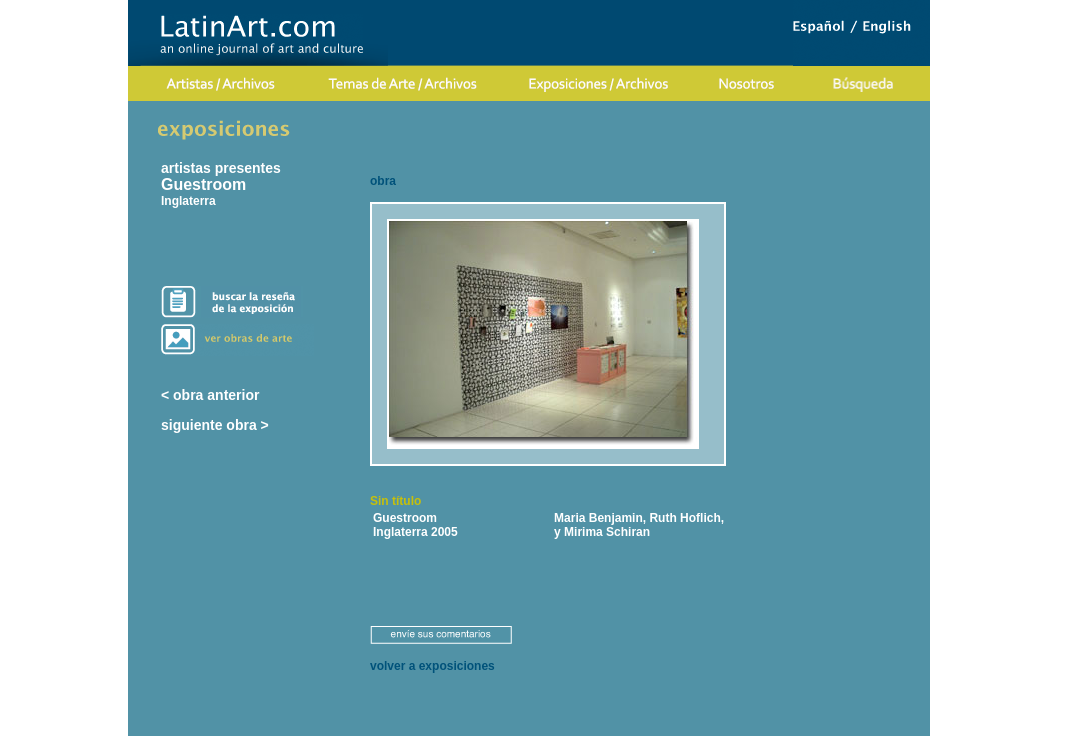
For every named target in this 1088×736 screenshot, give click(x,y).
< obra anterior (210, 395)
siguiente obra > (215, 425)
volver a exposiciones (432, 666)
